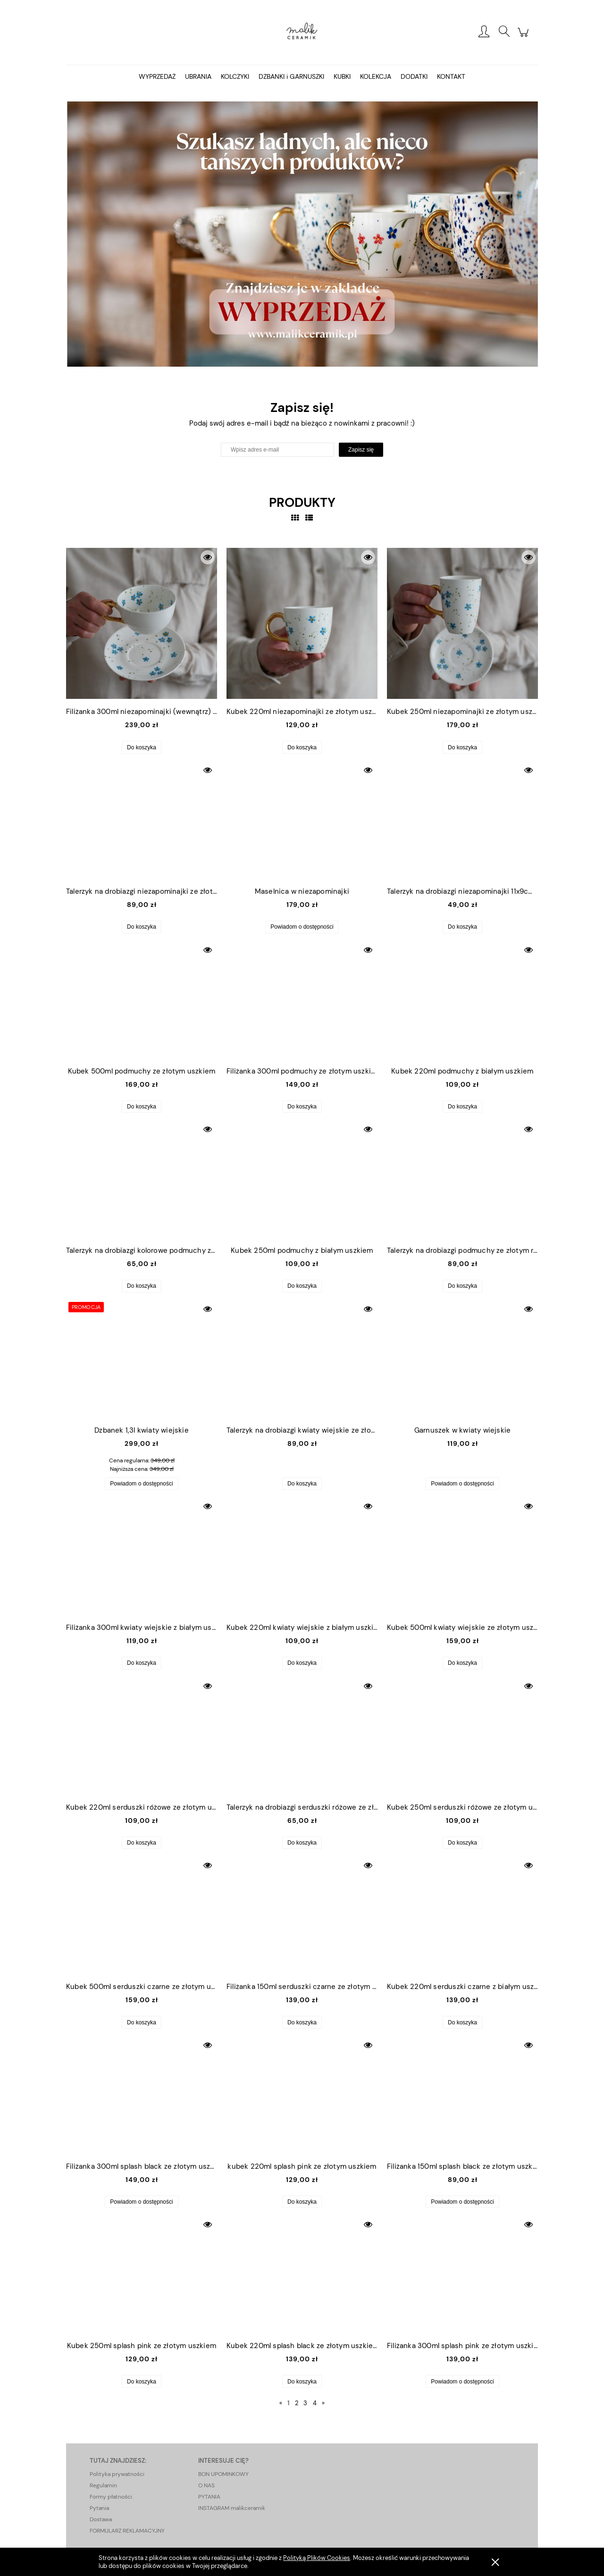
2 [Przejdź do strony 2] (296, 2403)
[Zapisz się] (361, 450)
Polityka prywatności (117, 2474)
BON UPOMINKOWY (223, 2474)
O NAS (206, 2485)
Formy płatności (111, 2496)
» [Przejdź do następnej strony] (323, 2403)
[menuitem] (157, 76)
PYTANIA (209, 2496)
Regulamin (103, 2485)
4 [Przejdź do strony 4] (315, 2403)
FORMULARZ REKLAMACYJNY (127, 2530)
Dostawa (101, 2519)
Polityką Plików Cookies (316, 2558)
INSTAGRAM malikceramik (231, 2508)
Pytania (99, 2508)
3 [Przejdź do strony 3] (305, 2403)
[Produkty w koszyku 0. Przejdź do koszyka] (524, 37)
